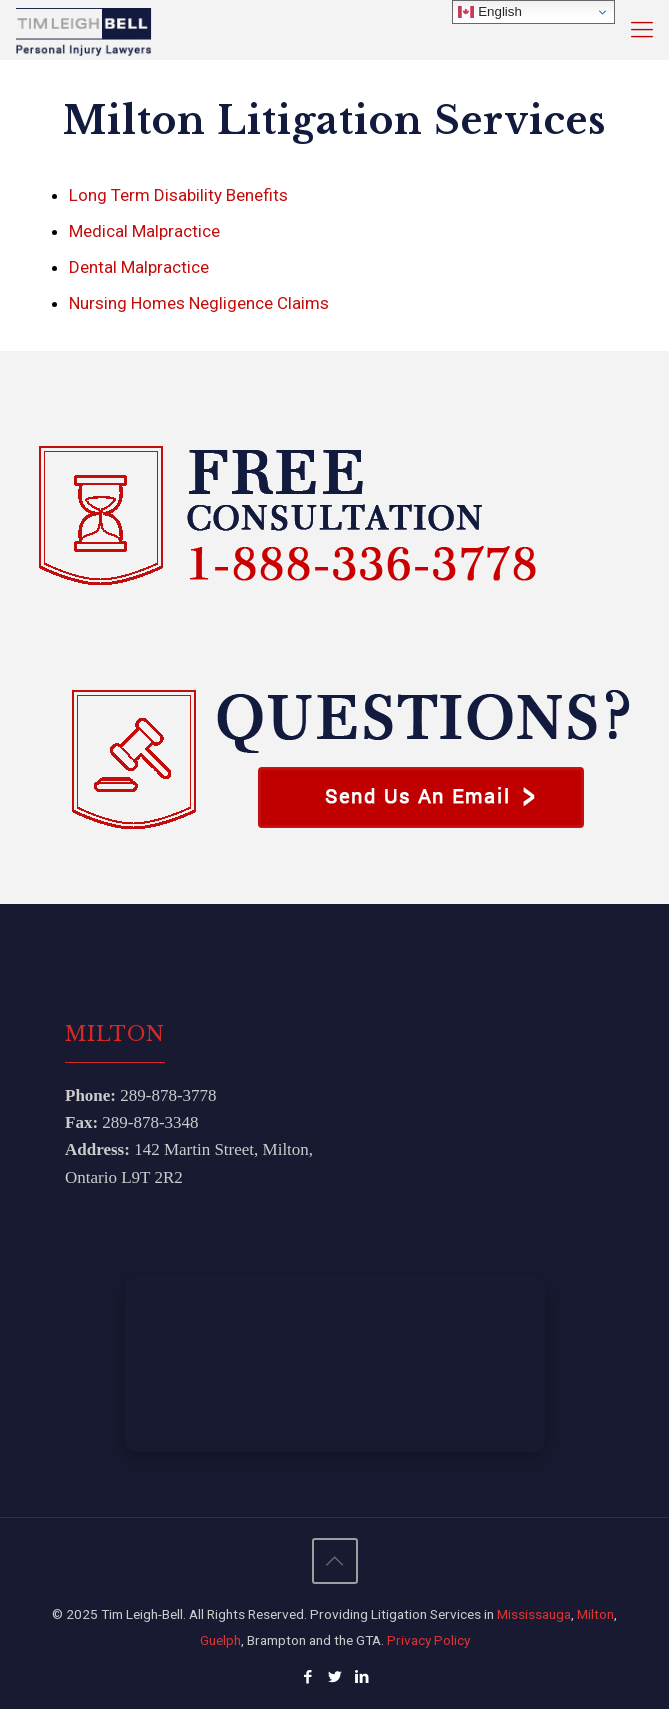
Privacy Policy (428, 1640)
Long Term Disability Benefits (178, 195)
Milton (595, 1614)
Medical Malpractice (144, 231)
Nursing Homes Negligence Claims (199, 303)
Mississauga (534, 1614)
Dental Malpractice (139, 267)
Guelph (220, 1640)
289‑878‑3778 (168, 1095)
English (489, 12)
